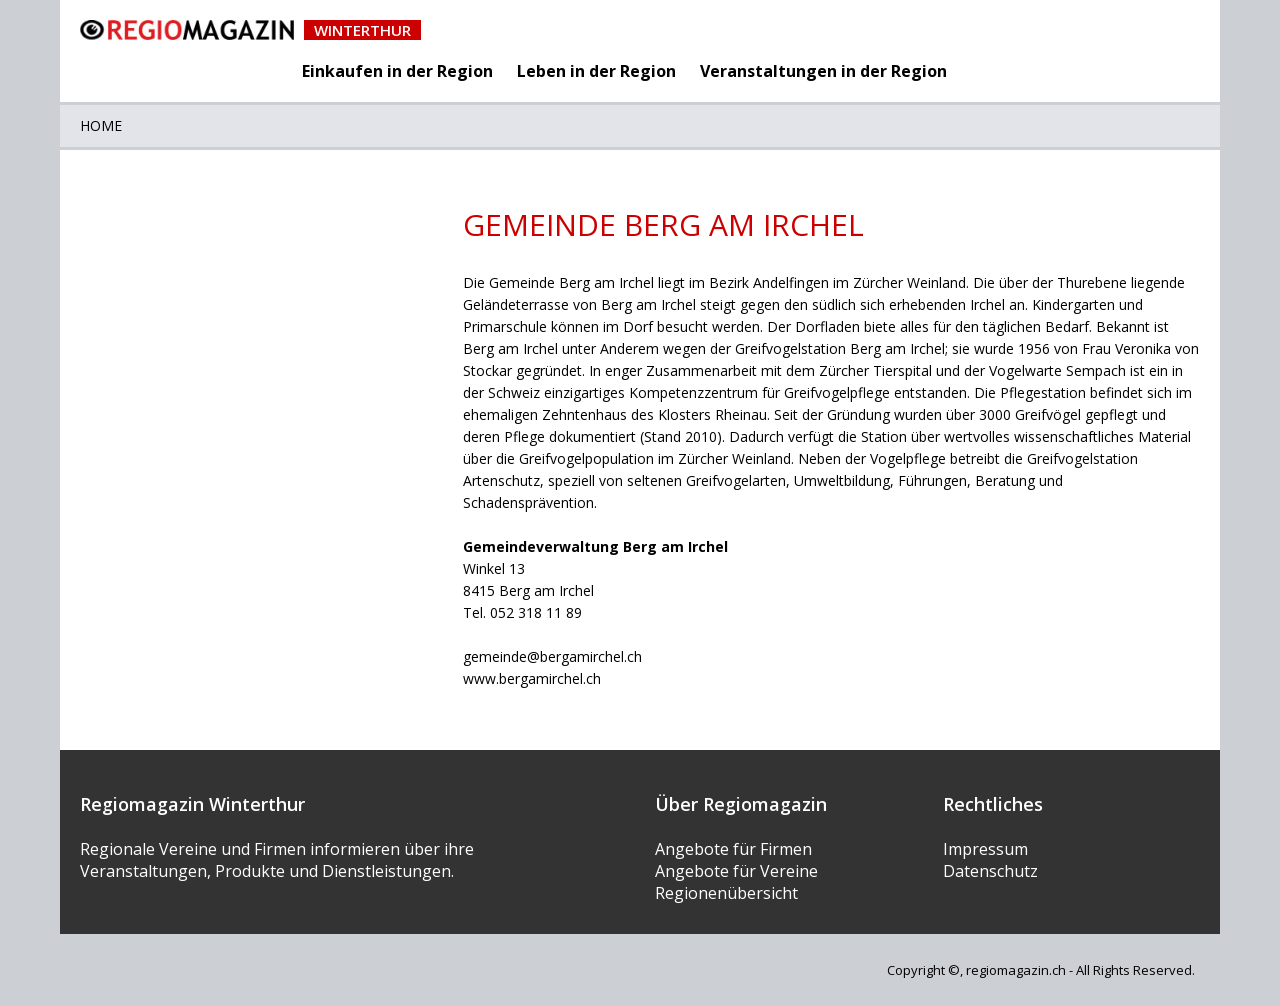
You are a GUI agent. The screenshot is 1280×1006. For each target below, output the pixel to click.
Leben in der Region (596, 71)
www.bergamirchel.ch (532, 678)
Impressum (985, 849)
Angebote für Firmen (733, 849)
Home (101, 125)
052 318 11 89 (536, 612)
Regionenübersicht (726, 893)
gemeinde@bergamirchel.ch (552, 656)
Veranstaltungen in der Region (823, 71)
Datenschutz (990, 871)
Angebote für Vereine (736, 871)
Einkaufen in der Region (397, 71)
